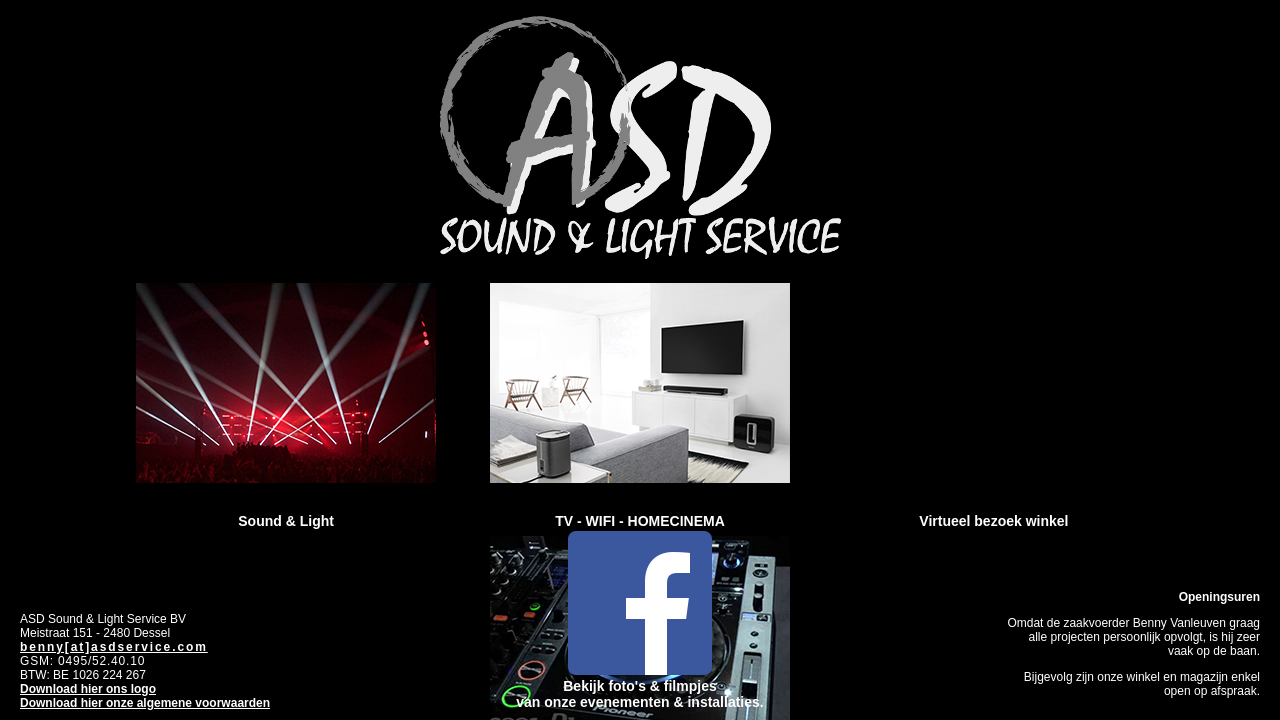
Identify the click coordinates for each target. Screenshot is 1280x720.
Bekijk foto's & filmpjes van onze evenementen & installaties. (639, 686)
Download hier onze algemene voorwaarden (145, 703)
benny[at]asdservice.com (114, 647)
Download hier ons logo (88, 689)
